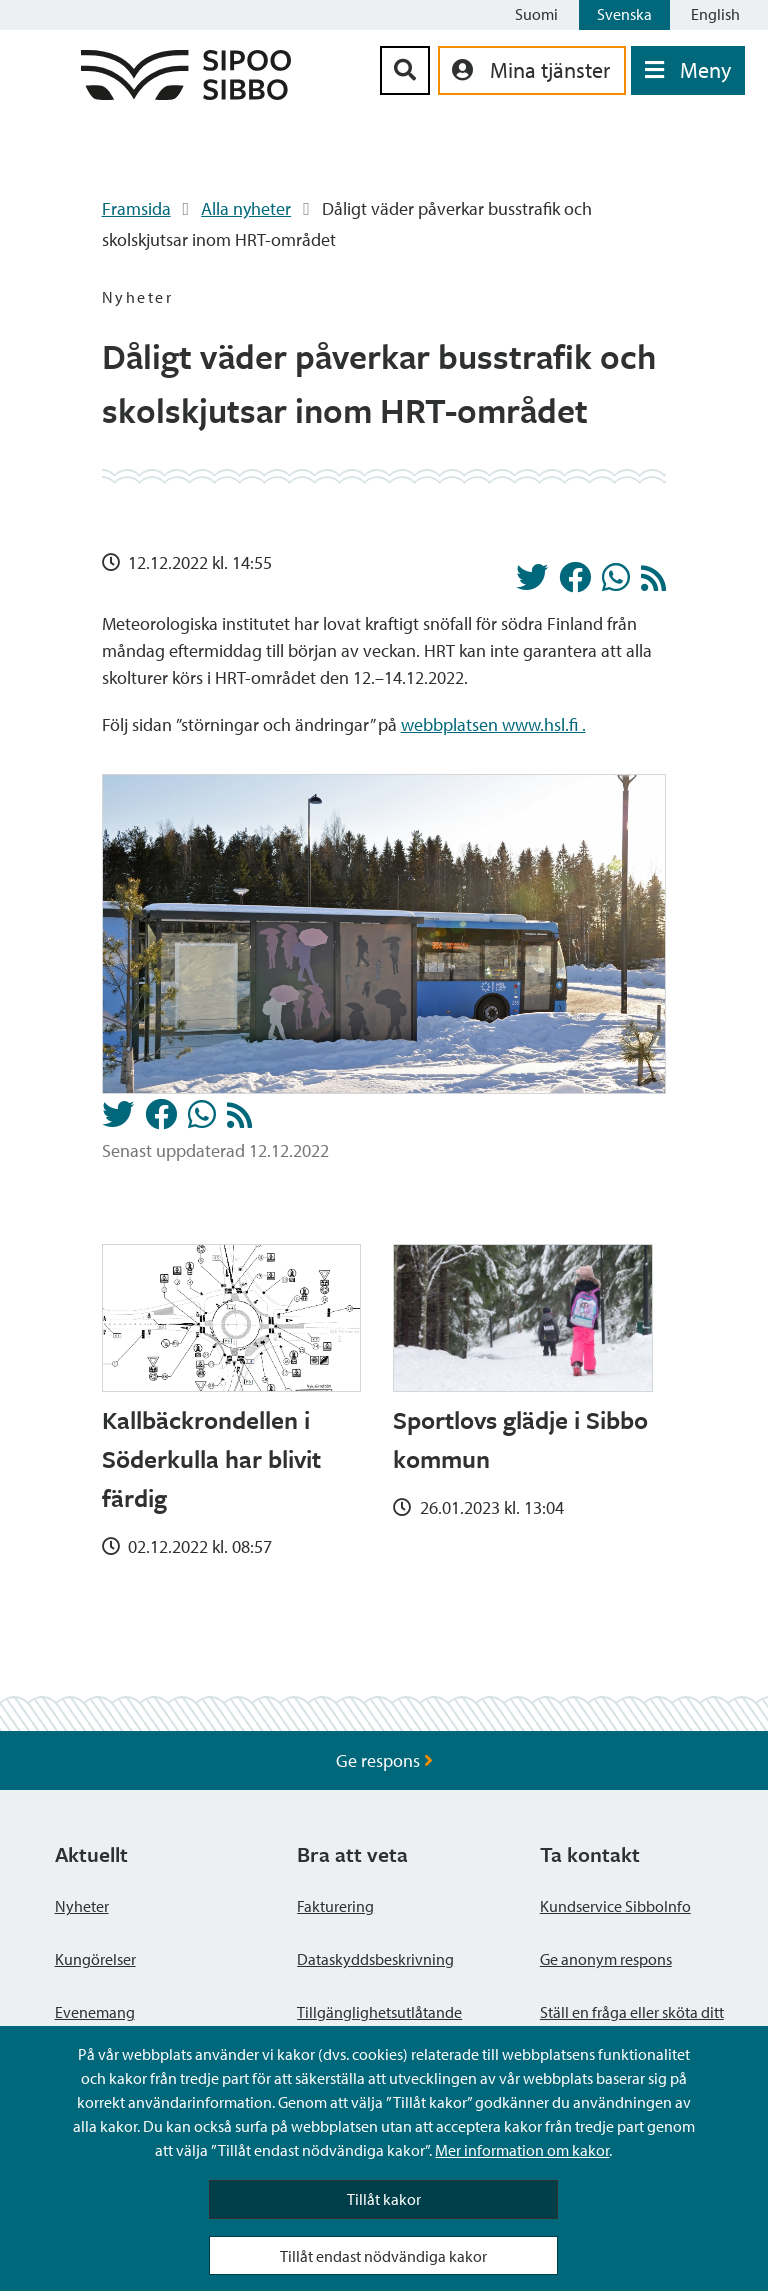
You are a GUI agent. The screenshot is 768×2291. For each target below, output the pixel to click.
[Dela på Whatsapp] (616, 583)
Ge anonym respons (606, 1959)
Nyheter (82, 1906)
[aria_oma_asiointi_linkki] (532, 70)
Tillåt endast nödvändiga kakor (383, 2256)
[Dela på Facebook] (575, 583)
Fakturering (335, 1906)
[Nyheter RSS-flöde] (653, 583)
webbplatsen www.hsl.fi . (493, 724)
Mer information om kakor (522, 2150)
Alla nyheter (246, 208)
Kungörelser (95, 1959)
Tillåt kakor (384, 2199)
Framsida (136, 208)
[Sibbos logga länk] (186, 93)
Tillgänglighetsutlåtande (379, 2012)
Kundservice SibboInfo (615, 1906)
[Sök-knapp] (405, 70)
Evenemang (95, 2012)
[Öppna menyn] (688, 70)
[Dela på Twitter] (532, 583)
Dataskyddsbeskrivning (375, 1959)
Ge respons (384, 1760)
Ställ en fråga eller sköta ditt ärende (632, 2024)
